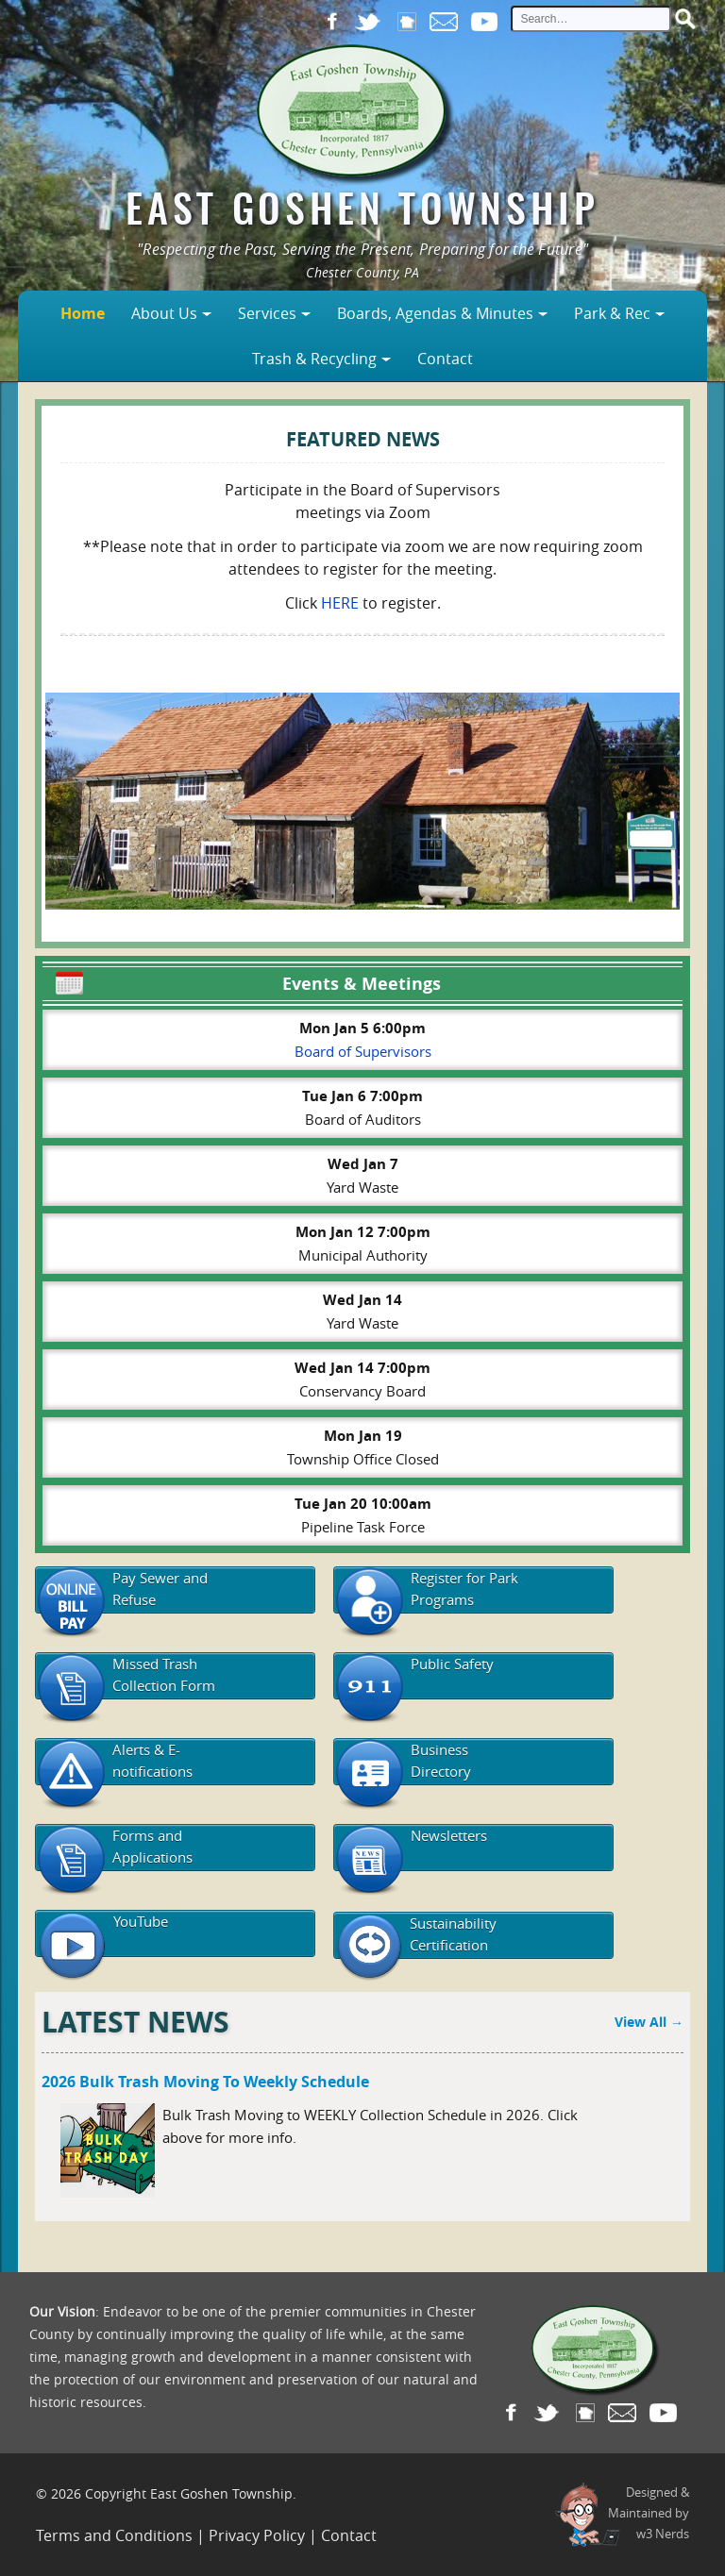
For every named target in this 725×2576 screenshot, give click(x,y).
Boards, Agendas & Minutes (435, 313)
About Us (164, 313)
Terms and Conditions (114, 2535)
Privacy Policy (257, 2535)
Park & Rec (612, 313)
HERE (340, 603)
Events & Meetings (246, 980)
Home (82, 313)
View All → (649, 2022)
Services (267, 313)
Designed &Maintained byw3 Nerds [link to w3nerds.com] (648, 2513)
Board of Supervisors (363, 1051)
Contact (445, 358)
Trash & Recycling (314, 358)
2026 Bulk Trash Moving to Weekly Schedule (205, 2081)
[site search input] (591, 19)
